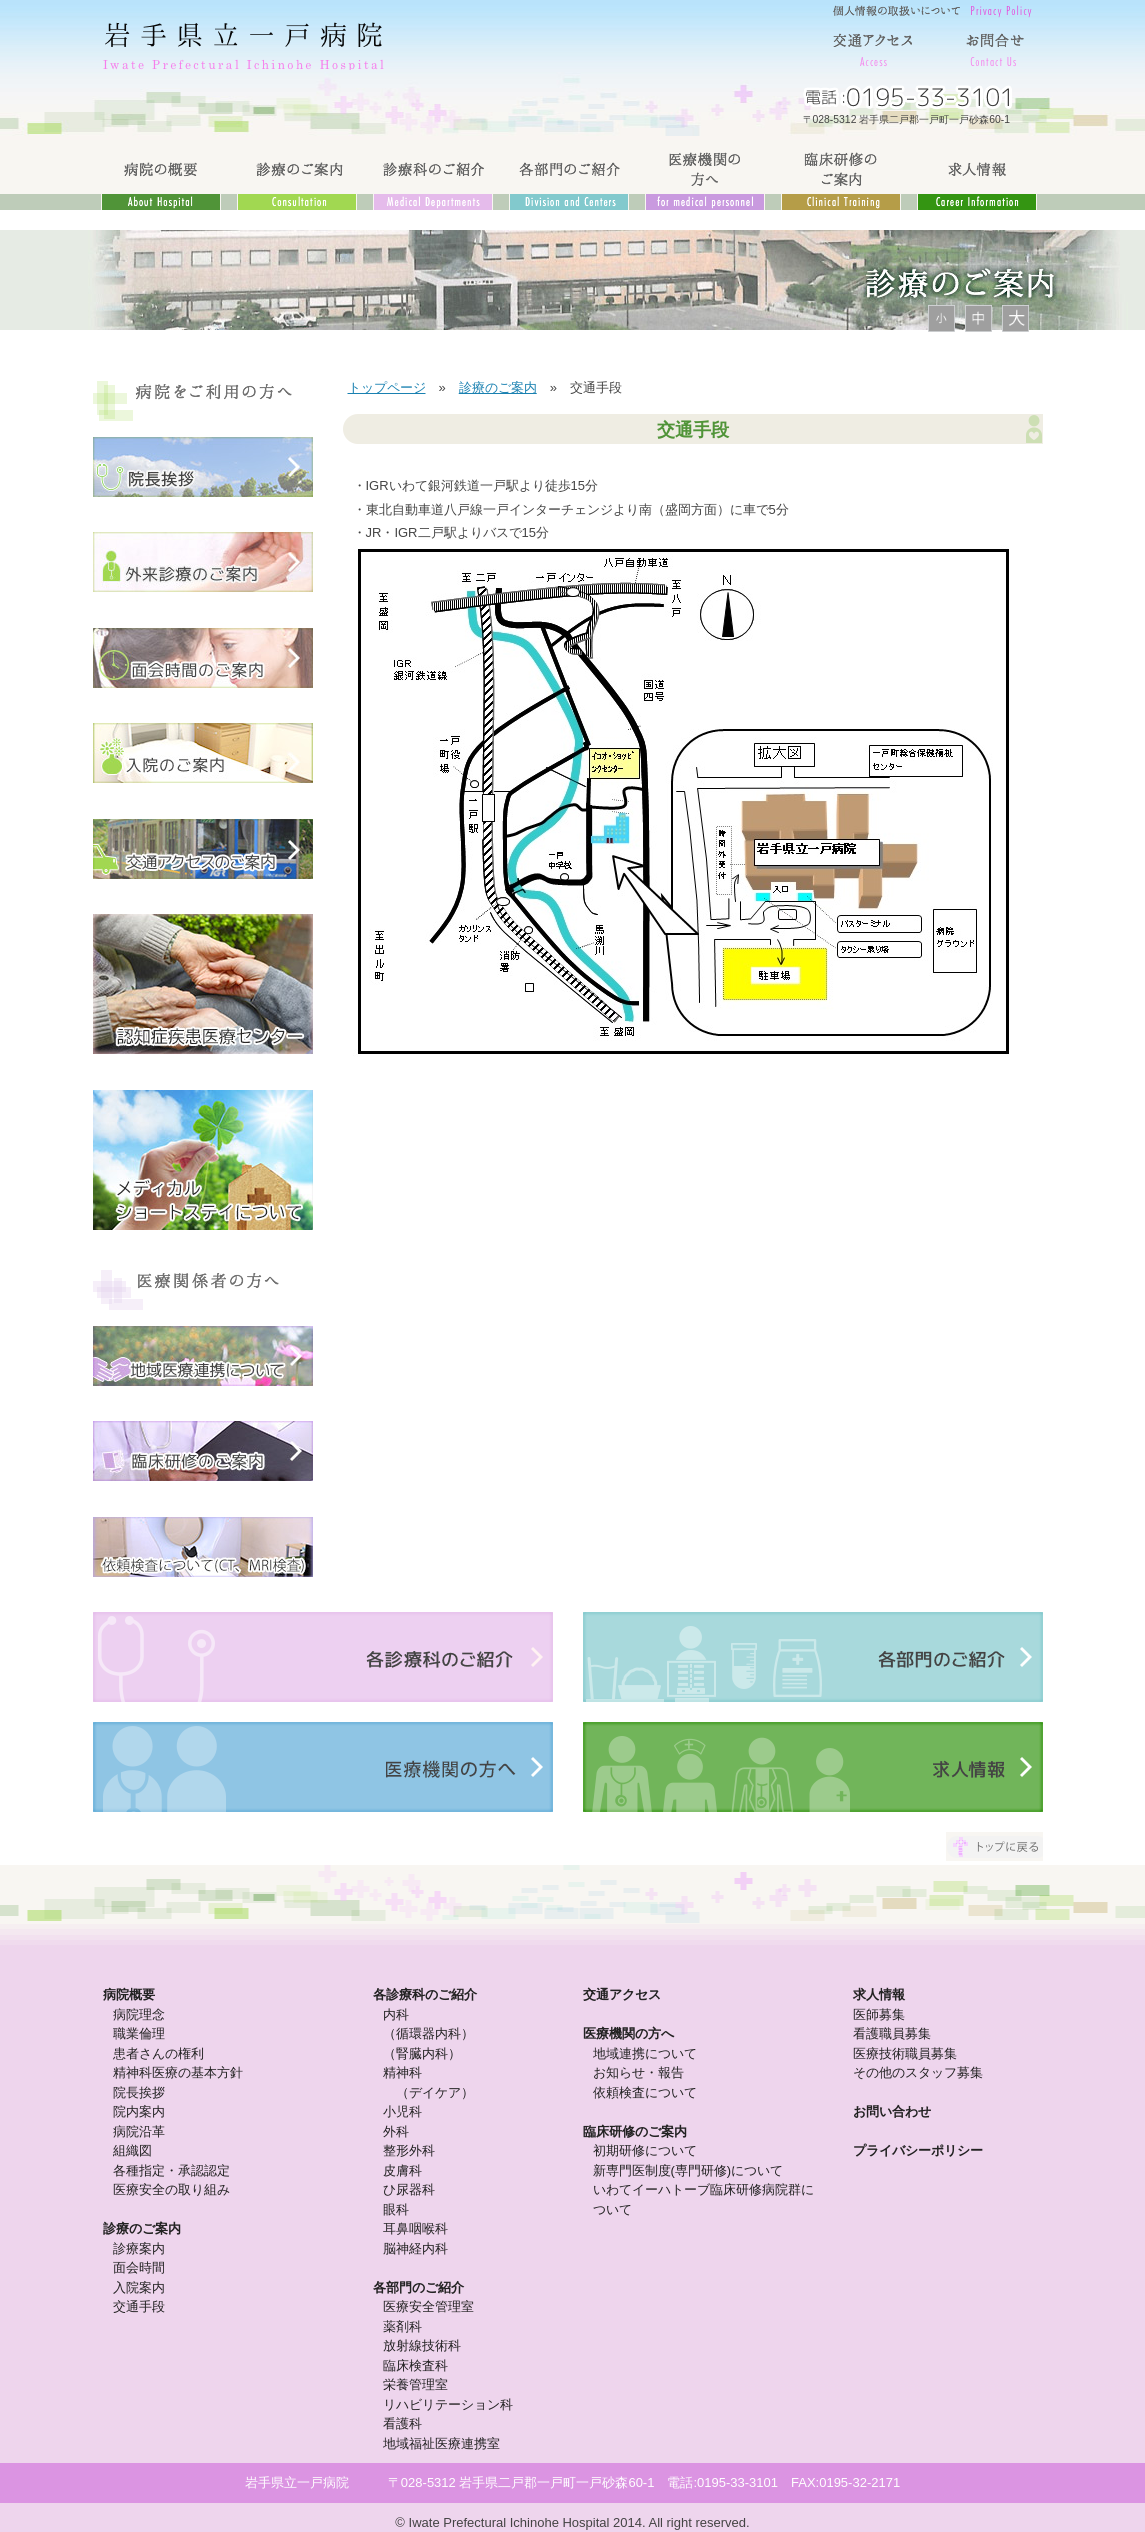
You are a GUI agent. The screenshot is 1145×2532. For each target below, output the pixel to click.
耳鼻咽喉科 (415, 2228)
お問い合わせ (892, 2111)
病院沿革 (139, 2131)
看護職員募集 (892, 2033)
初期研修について (645, 2150)
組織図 (132, 2150)
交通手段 (139, 2306)
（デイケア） (435, 2092)
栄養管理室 (415, 2384)
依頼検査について (645, 2092)
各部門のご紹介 (569, 175)
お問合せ (993, 45)
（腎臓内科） (422, 2053)
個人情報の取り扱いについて (933, 10)
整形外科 (409, 2150)
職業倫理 (139, 2033)
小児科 (402, 2111)
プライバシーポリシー (918, 2150)
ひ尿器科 (409, 2189)
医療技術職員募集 (905, 2053)
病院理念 (139, 2014)
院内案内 (139, 2111)
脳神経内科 (415, 2248)
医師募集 (879, 2014)
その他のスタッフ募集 (918, 2072)
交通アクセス (873, 45)
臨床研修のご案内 (841, 175)
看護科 (402, 2423)
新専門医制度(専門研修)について (688, 2170)
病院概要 (129, 1994)
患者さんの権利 (158, 2053)
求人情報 (977, 175)
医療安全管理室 (428, 2306)
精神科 (402, 2072)
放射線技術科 (422, 2345)
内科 (396, 2014)
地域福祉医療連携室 (441, 2443)
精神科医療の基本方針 (178, 2072)
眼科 (396, 2209)
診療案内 (139, 2248)
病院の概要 (161, 175)
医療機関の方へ (705, 175)
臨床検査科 (415, 2365)
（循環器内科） (428, 2033)
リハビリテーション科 (448, 2404)
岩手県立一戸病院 (248, 45)
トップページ (387, 387)
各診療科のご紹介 (425, 1994)
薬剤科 (402, 2326)
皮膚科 (402, 2170)
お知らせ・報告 (638, 2072)
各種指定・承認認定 (171, 2170)
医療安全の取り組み (171, 2189)
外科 (396, 2131)
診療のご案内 (297, 175)
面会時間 (139, 2267)
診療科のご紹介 (433, 175)
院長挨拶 (139, 2092)
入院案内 (139, 2287)
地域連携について (645, 2053)
